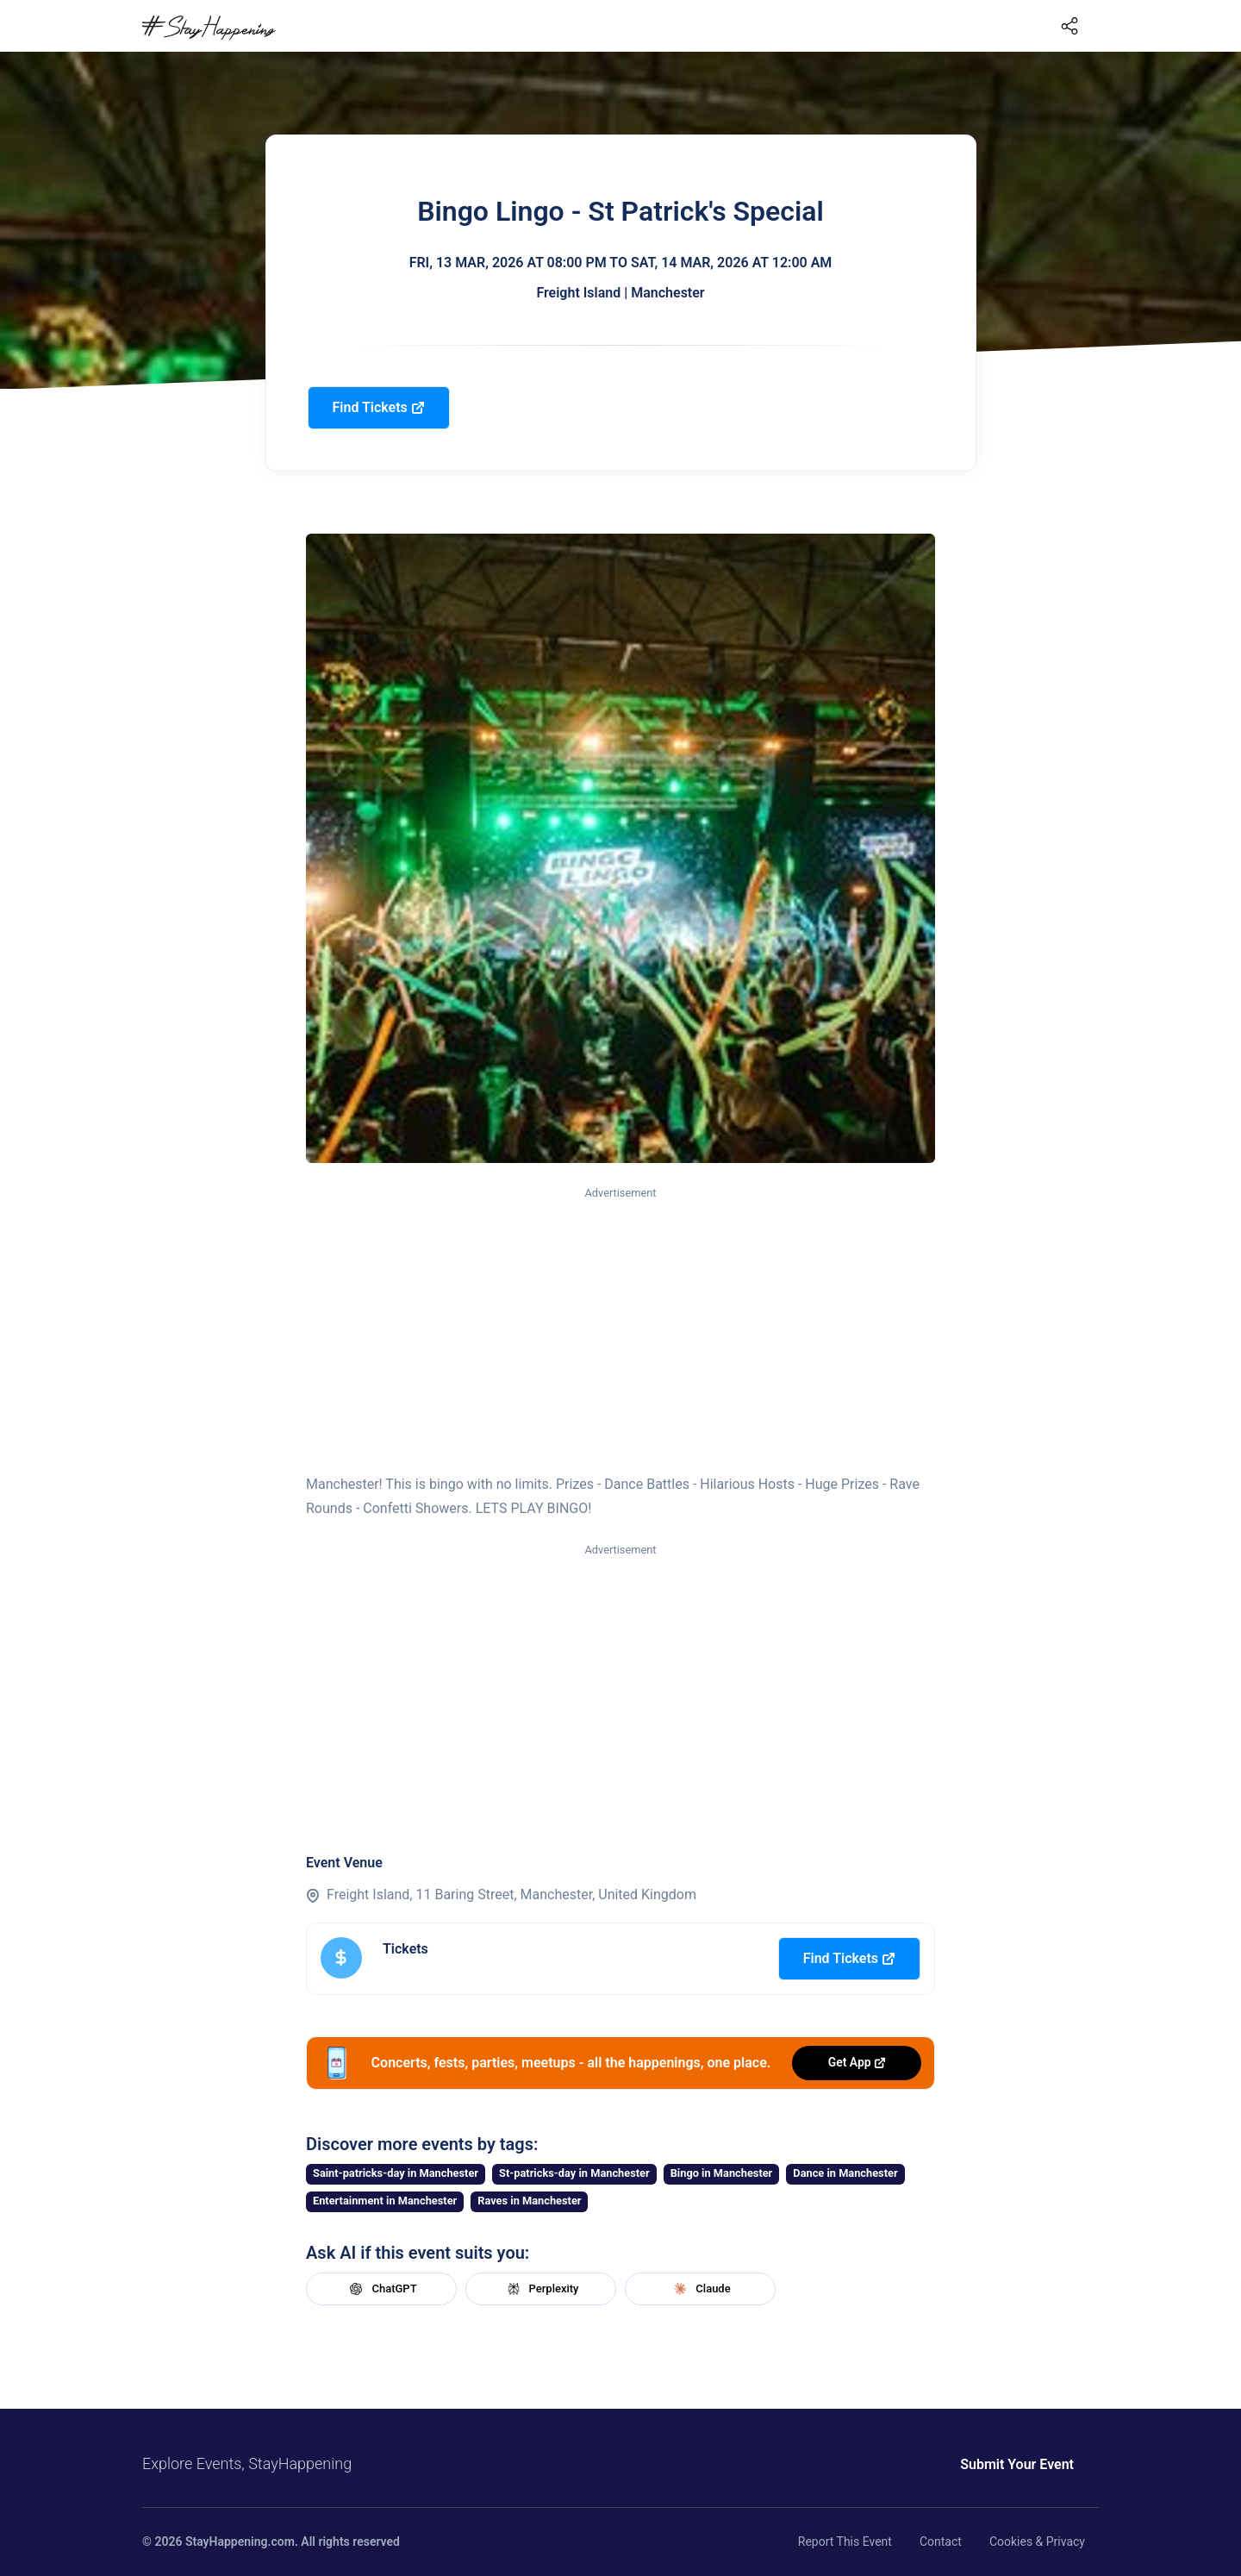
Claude (700, 2289)
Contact (941, 2541)
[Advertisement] (620, 1331)
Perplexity (541, 2289)
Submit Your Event (1017, 2464)
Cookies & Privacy (1037, 2541)
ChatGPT (381, 2289)
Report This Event (845, 2541)
